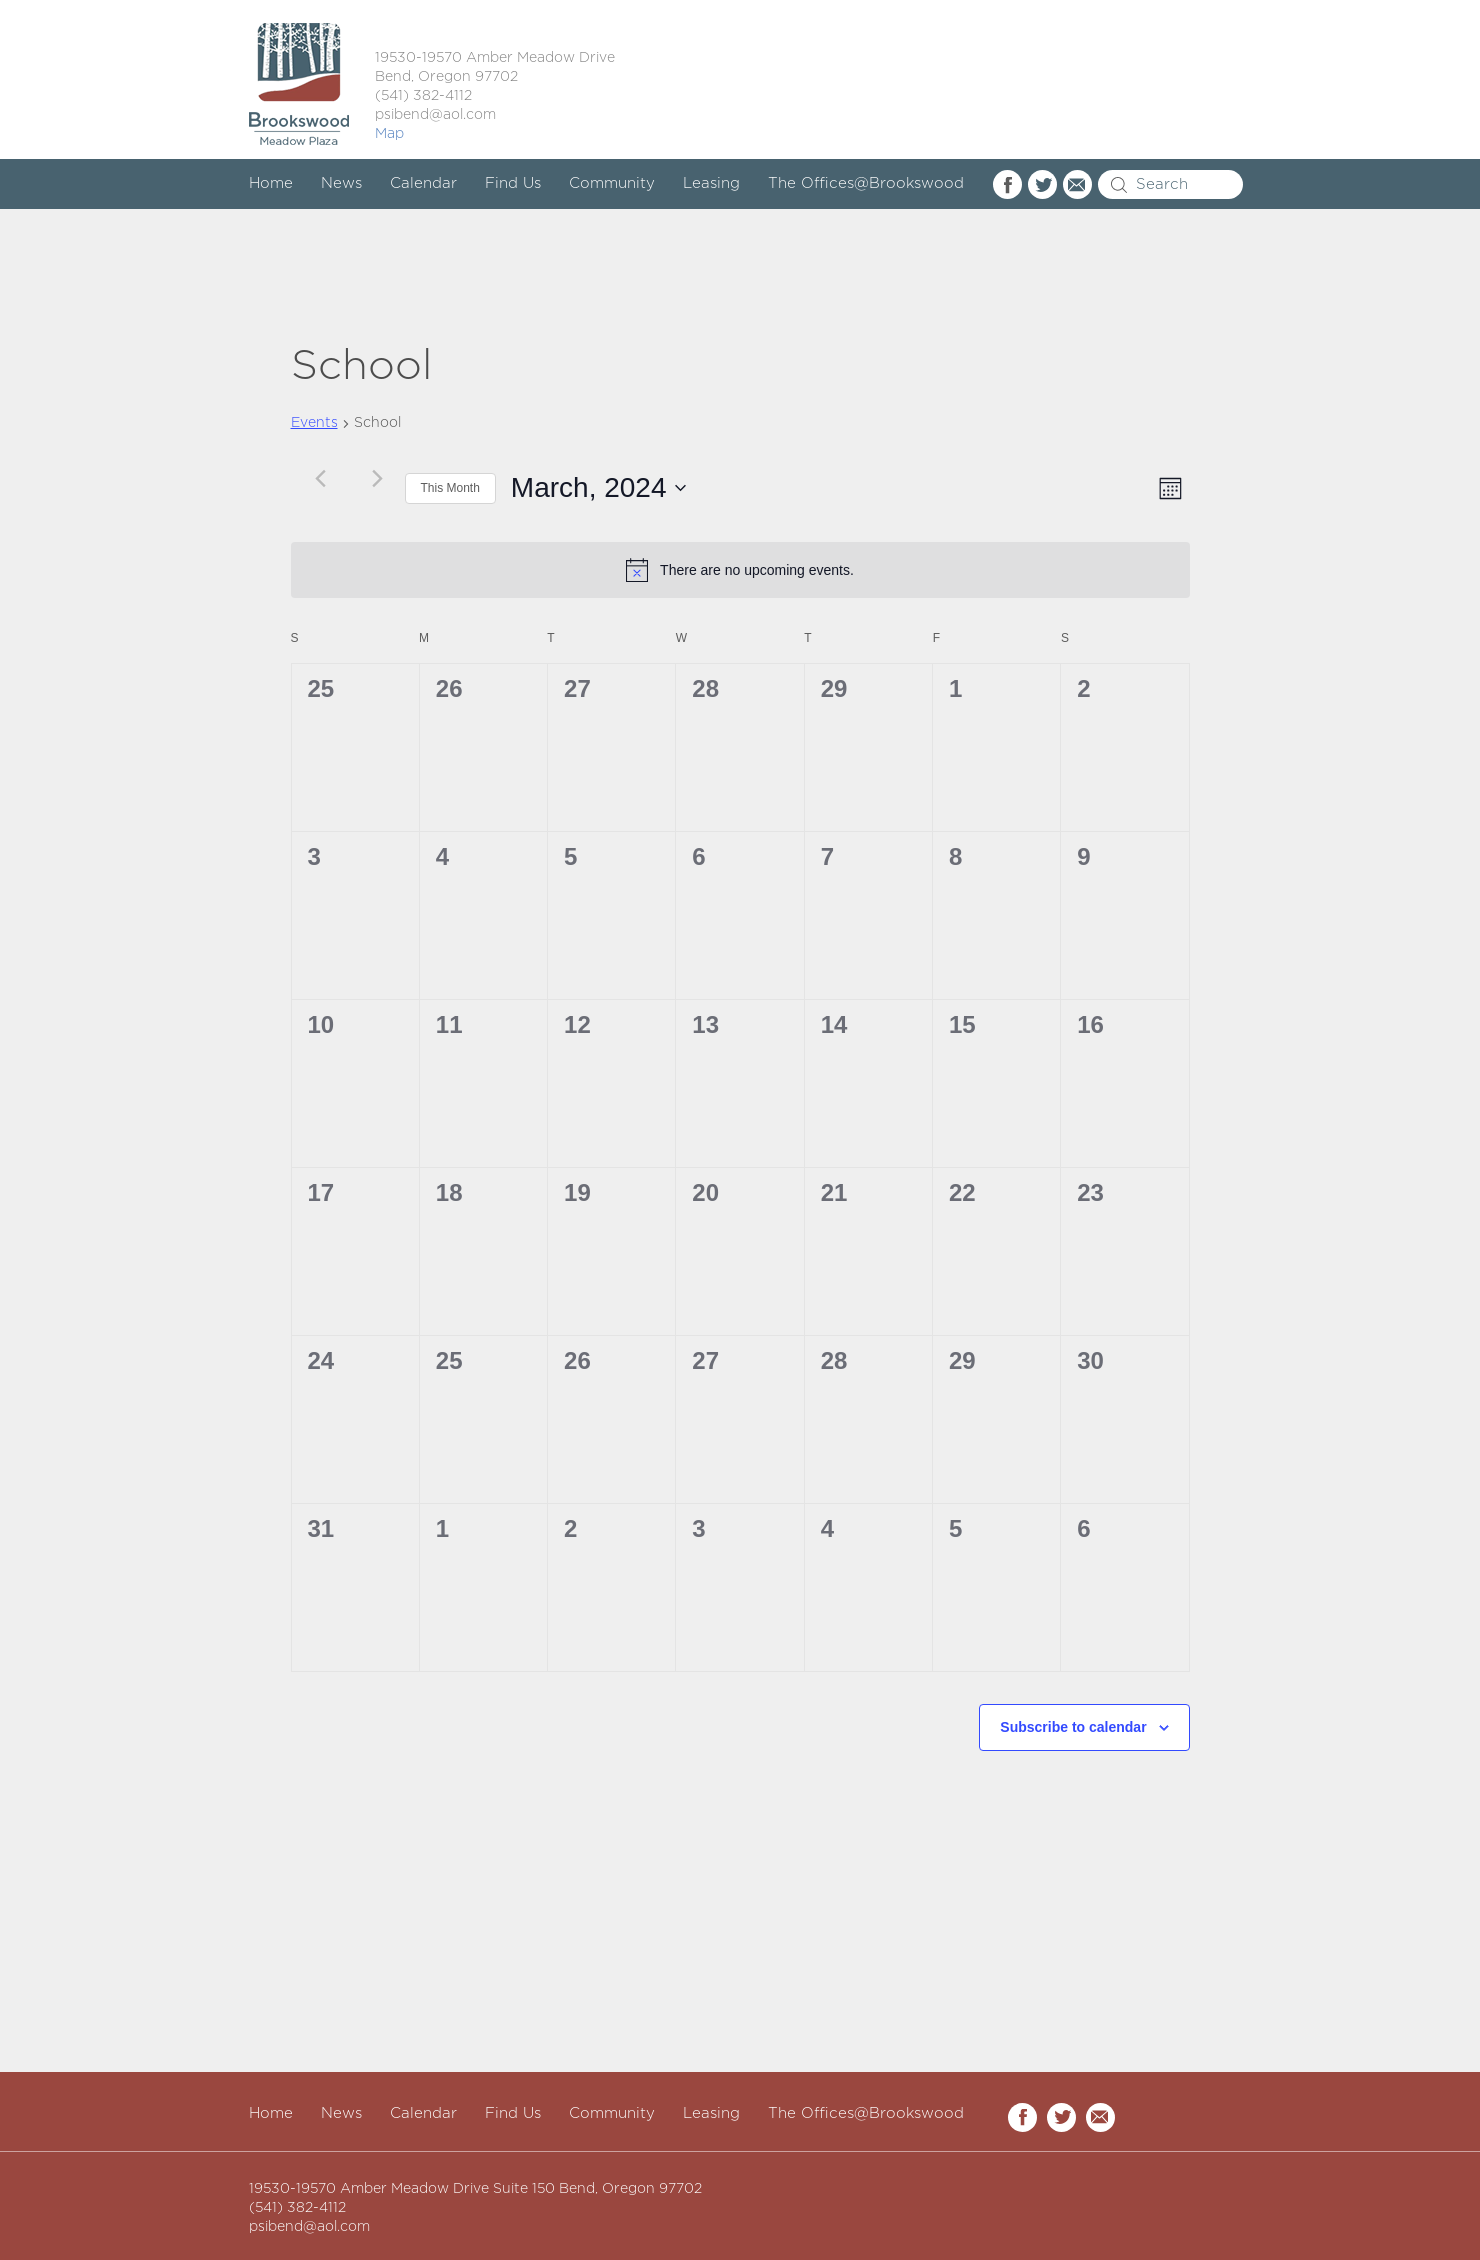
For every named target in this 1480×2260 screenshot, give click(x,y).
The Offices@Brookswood (866, 183)
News (341, 183)
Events (314, 423)
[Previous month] (321, 478)
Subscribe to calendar (1073, 1727)
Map (389, 134)
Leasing (711, 183)
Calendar (423, 183)
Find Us (513, 183)
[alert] (740, 570)
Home (271, 183)
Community (612, 183)
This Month (450, 488)
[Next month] (378, 478)
